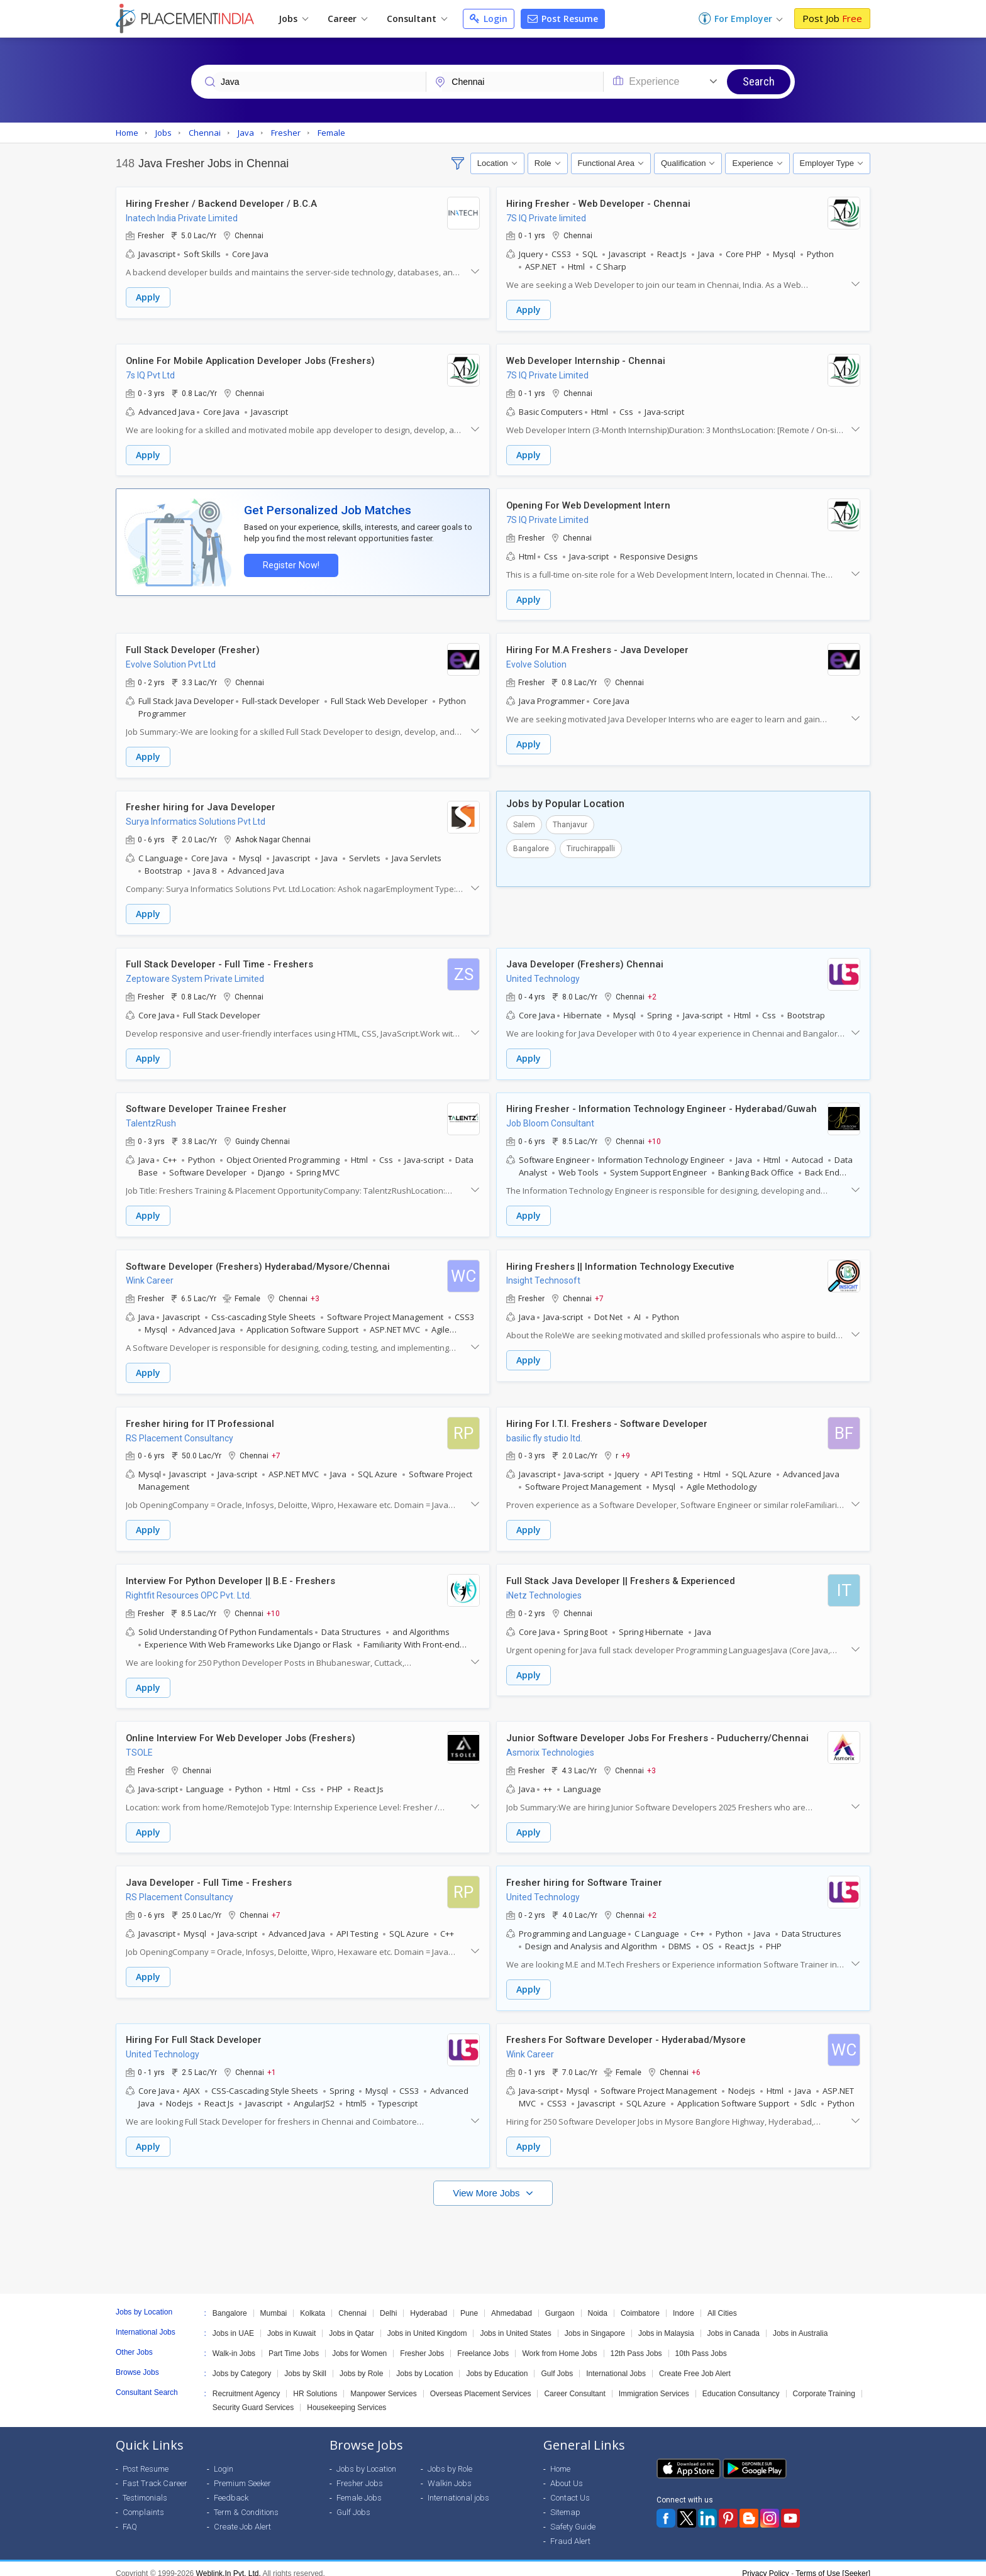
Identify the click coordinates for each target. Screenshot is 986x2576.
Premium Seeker (242, 2474)
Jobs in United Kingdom (427, 2324)
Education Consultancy (741, 2384)
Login (488, 19)
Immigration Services (654, 2384)
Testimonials (145, 2488)
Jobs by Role (361, 2364)
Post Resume (563, 19)
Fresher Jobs (422, 2344)
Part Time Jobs (294, 2344)
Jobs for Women (359, 2344)
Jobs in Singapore (595, 2324)
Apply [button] (148, 298)
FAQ (130, 2517)
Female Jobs (359, 2488)
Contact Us (570, 2488)
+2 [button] (652, 993)
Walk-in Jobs (234, 2344)
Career (347, 19)
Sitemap (565, 2502)
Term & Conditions (246, 2502)
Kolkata (312, 2304)
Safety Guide (572, 2517)
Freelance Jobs (483, 2344)
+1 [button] (271, 2064)
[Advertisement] (493, 2234)
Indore (683, 2304)
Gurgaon (560, 2304)
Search (759, 81)
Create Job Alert (242, 2517)
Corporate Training (824, 2384)
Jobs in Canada (733, 2324)
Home (560, 2459)
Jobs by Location (424, 2364)
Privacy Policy (765, 2564)
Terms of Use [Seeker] (832, 2564)
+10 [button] (654, 1137)
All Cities (722, 2304)
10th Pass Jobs (701, 2344)
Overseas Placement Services (480, 2384)
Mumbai (273, 2304)
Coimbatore (640, 2304)
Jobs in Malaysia (666, 2324)
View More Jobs (488, 2183)
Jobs (293, 19)
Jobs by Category (242, 2364)
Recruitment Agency (246, 2384)
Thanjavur (570, 821)
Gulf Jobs (557, 2364)
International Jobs (616, 2364)
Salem (524, 821)
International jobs (458, 2488)
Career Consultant (574, 2384)
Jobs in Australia (800, 2324)
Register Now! (289, 563)
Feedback (231, 2488)
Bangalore (531, 845)
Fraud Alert (570, 2531)
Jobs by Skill (305, 2364)
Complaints (143, 2502)
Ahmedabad (511, 2304)
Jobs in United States (515, 2324)
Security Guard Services (253, 2398)
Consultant (417, 19)
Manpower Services (383, 2384)
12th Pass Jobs (636, 2344)
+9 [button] (625, 1450)
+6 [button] (696, 2064)
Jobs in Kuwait (291, 2324)
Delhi (388, 2304)
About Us (566, 2474)
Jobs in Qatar (351, 2324)
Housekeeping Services (346, 2398)
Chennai (352, 2304)
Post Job (832, 18)
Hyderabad (428, 2304)
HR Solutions (315, 2384)
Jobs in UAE (233, 2324)
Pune (469, 2304)
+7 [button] (599, 1294)
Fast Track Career (155, 2474)
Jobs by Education (497, 2364)
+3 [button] (315, 1294)
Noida (597, 2304)
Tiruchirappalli (591, 845)
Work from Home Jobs (559, 2344)
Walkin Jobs (450, 2474)
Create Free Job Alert (695, 2364)
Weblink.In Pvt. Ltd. (228, 2564)
